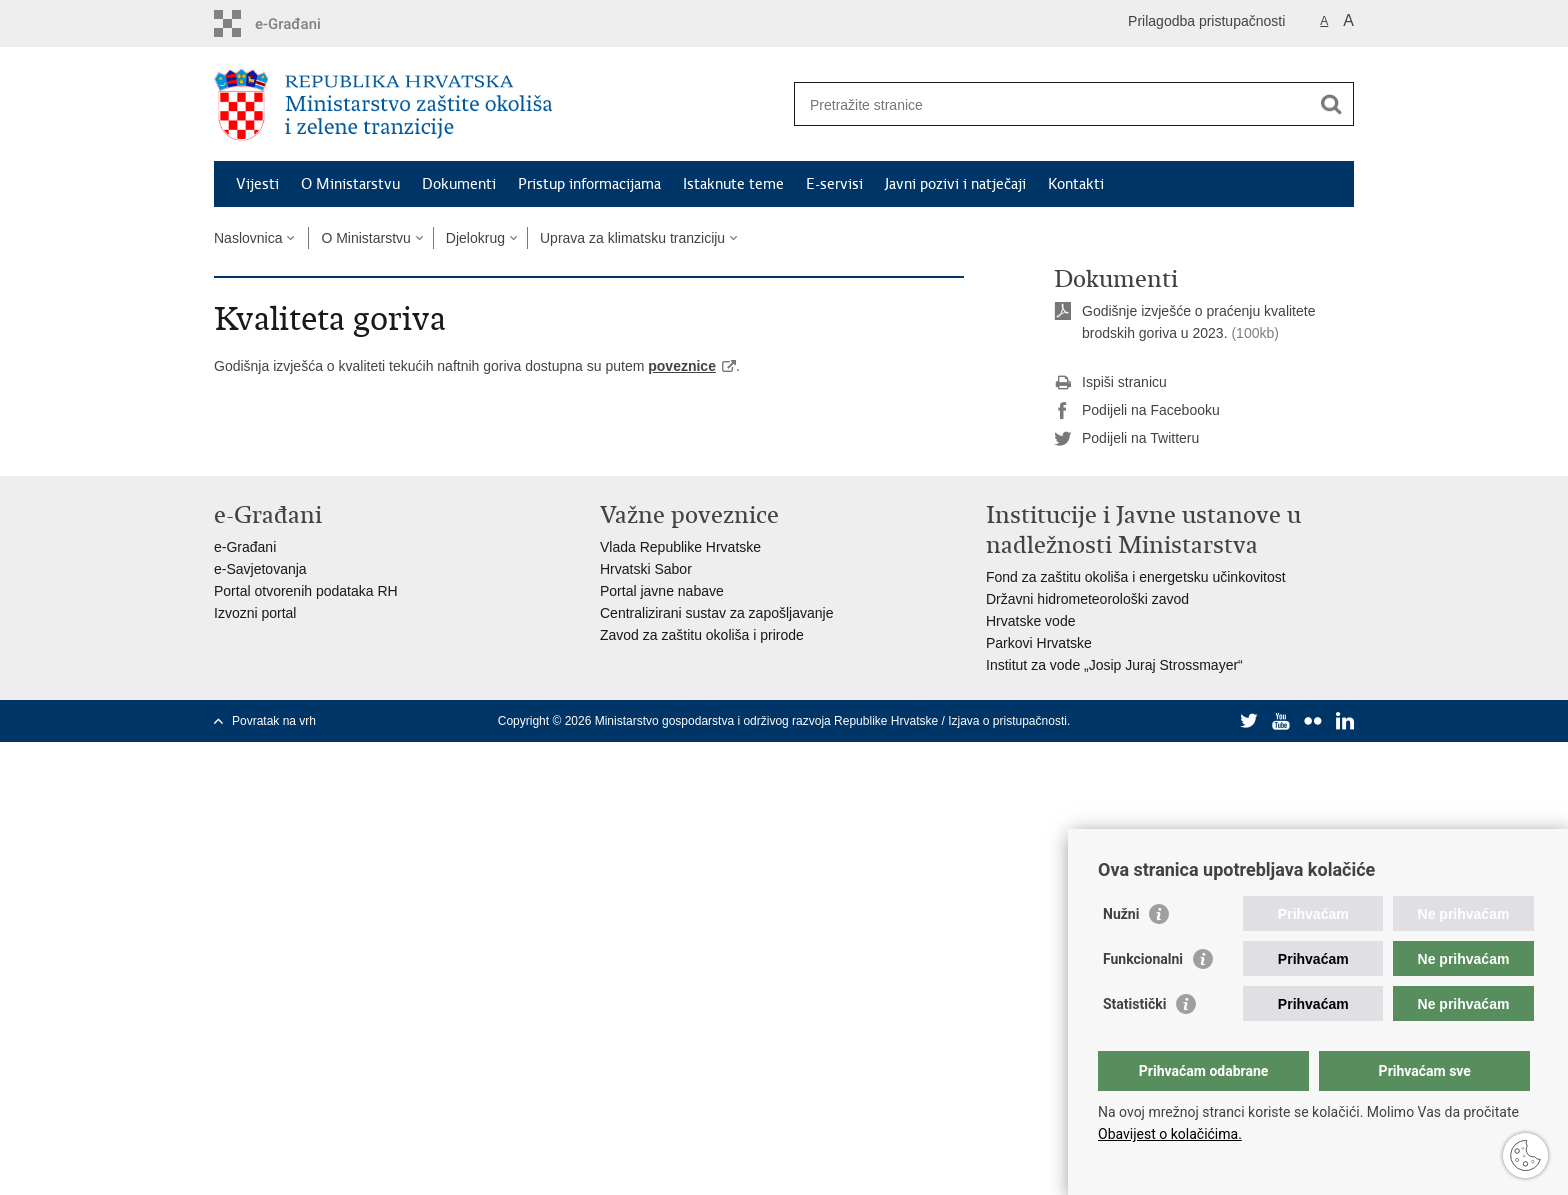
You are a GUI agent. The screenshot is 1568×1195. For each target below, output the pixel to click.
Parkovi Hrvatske (1039, 643)
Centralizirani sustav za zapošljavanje (716, 613)
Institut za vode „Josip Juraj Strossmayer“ (1114, 665)
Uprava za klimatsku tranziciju (632, 238)
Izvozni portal (255, 613)
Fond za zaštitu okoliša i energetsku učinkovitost (1136, 577)
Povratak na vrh (274, 721)
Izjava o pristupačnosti (1007, 721)
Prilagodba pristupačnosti (1206, 21)
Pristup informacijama (589, 184)
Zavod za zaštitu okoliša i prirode (702, 635)
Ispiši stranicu (1110, 383)
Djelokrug (475, 238)
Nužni (1121, 914)
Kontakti (1076, 184)
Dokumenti (459, 184)
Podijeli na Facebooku (1137, 411)
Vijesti (257, 184)
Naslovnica (248, 238)
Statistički (1134, 1004)
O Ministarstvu (350, 184)
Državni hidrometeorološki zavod (1087, 599)
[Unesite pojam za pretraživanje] (1052, 104)
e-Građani (245, 547)
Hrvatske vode (1030, 621)
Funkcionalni (1143, 959)
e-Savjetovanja (260, 569)
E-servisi (834, 184)
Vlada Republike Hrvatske (680, 547)
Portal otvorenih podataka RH (306, 591)
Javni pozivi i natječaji (955, 184)
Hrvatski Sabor (646, 569)
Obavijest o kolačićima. (1170, 1134)
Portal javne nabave (662, 591)
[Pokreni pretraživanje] (1331, 104)
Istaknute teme (733, 184)
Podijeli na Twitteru (1126, 439)
